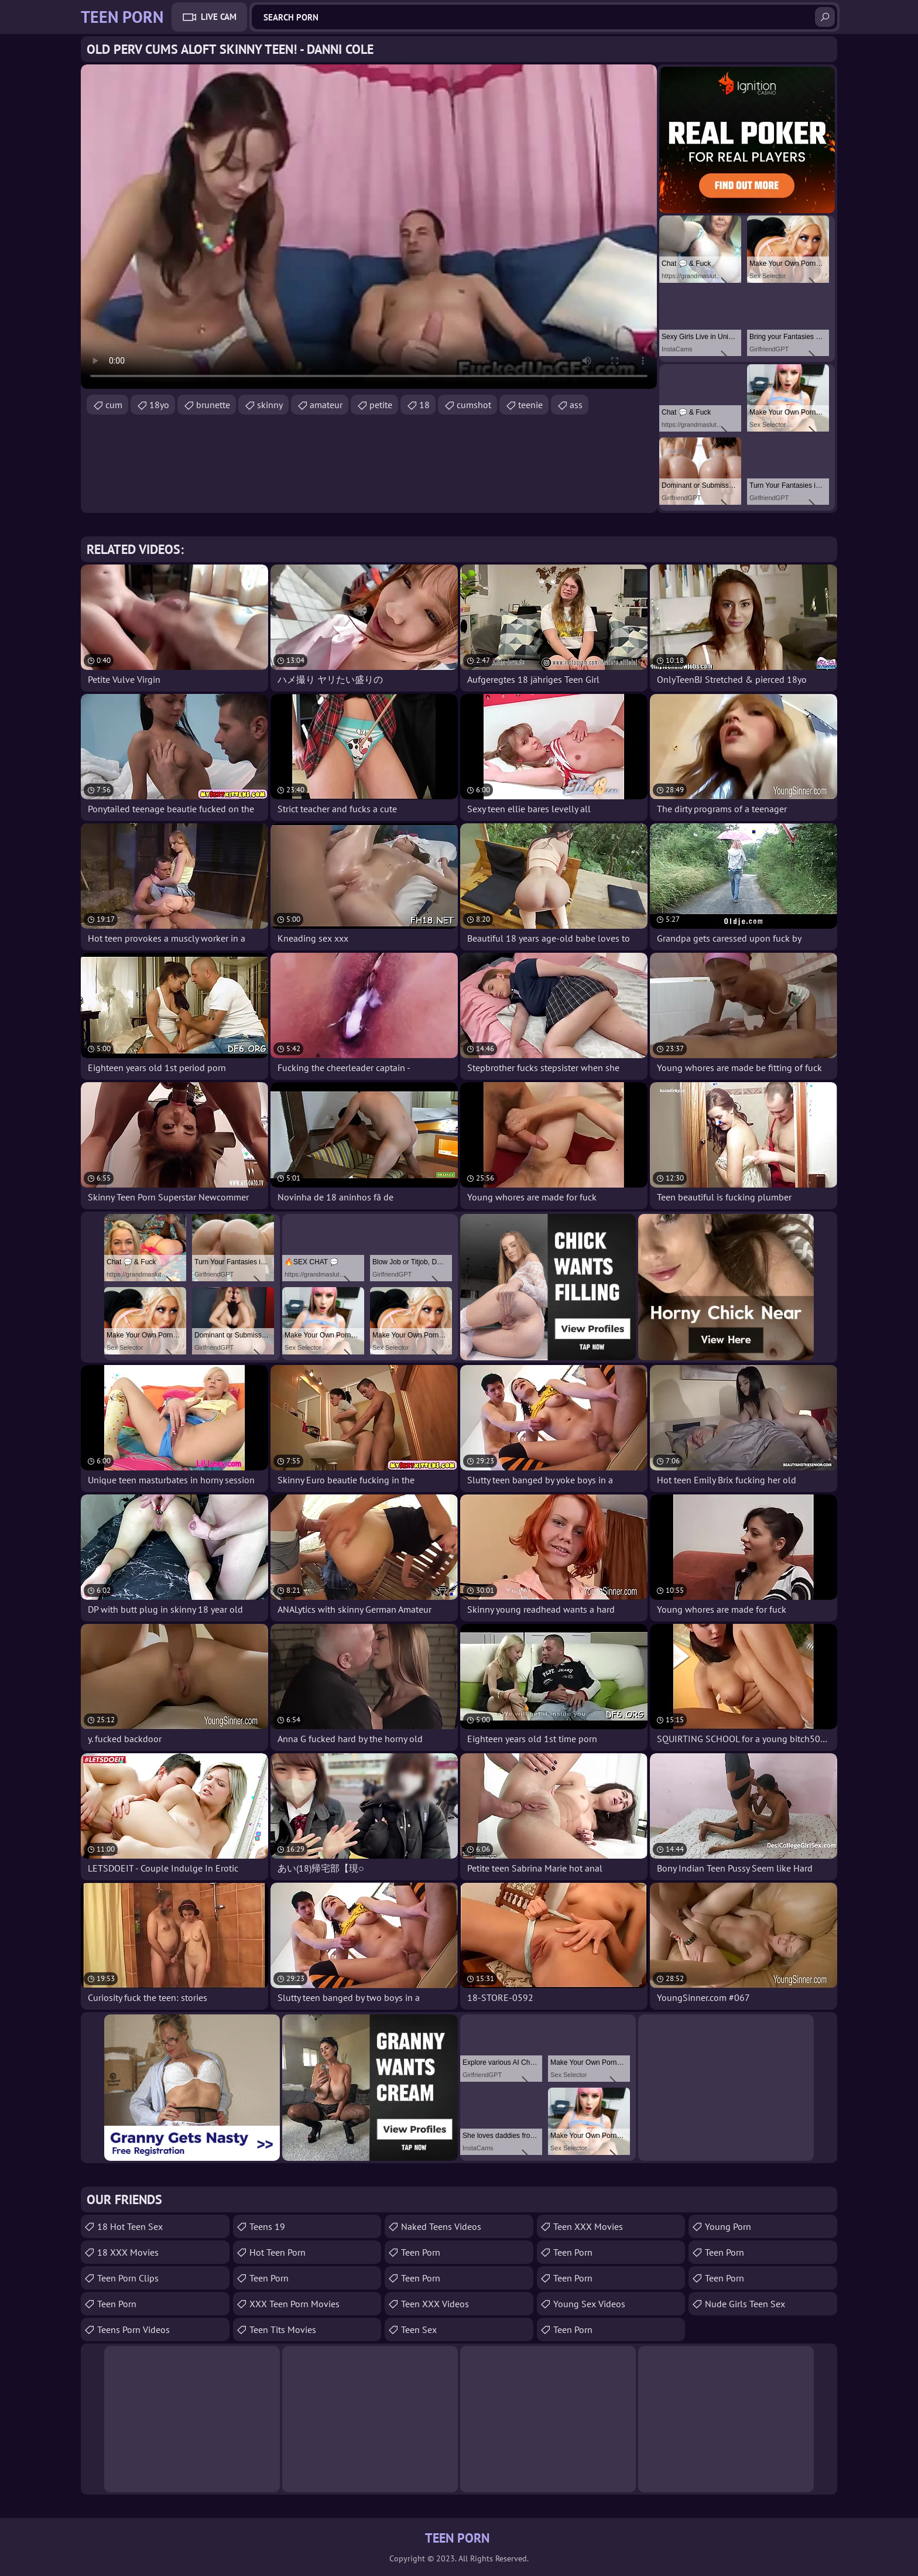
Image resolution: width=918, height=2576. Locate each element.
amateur (326, 404)
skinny (270, 404)
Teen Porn (269, 2278)
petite (380, 404)
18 (424, 404)
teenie (530, 404)
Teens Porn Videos (133, 2329)
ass (576, 404)
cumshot (474, 404)
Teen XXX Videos (435, 2304)
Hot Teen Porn (277, 2252)
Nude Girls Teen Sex (745, 2304)
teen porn (116, 2304)
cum (113, 404)
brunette (213, 404)
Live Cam (219, 16)
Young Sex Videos (589, 2304)
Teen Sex (419, 2329)
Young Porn (728, 2226)
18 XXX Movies (128, 2252)
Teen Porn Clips (128, 2278)
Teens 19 (267, 2226)
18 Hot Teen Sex (130, 2226)
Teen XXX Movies (588, 2226)
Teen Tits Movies (282, 2329)
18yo (159, 404)
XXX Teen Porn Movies (294, 2304)
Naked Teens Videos (441, 2226)
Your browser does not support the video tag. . (369, 226)
